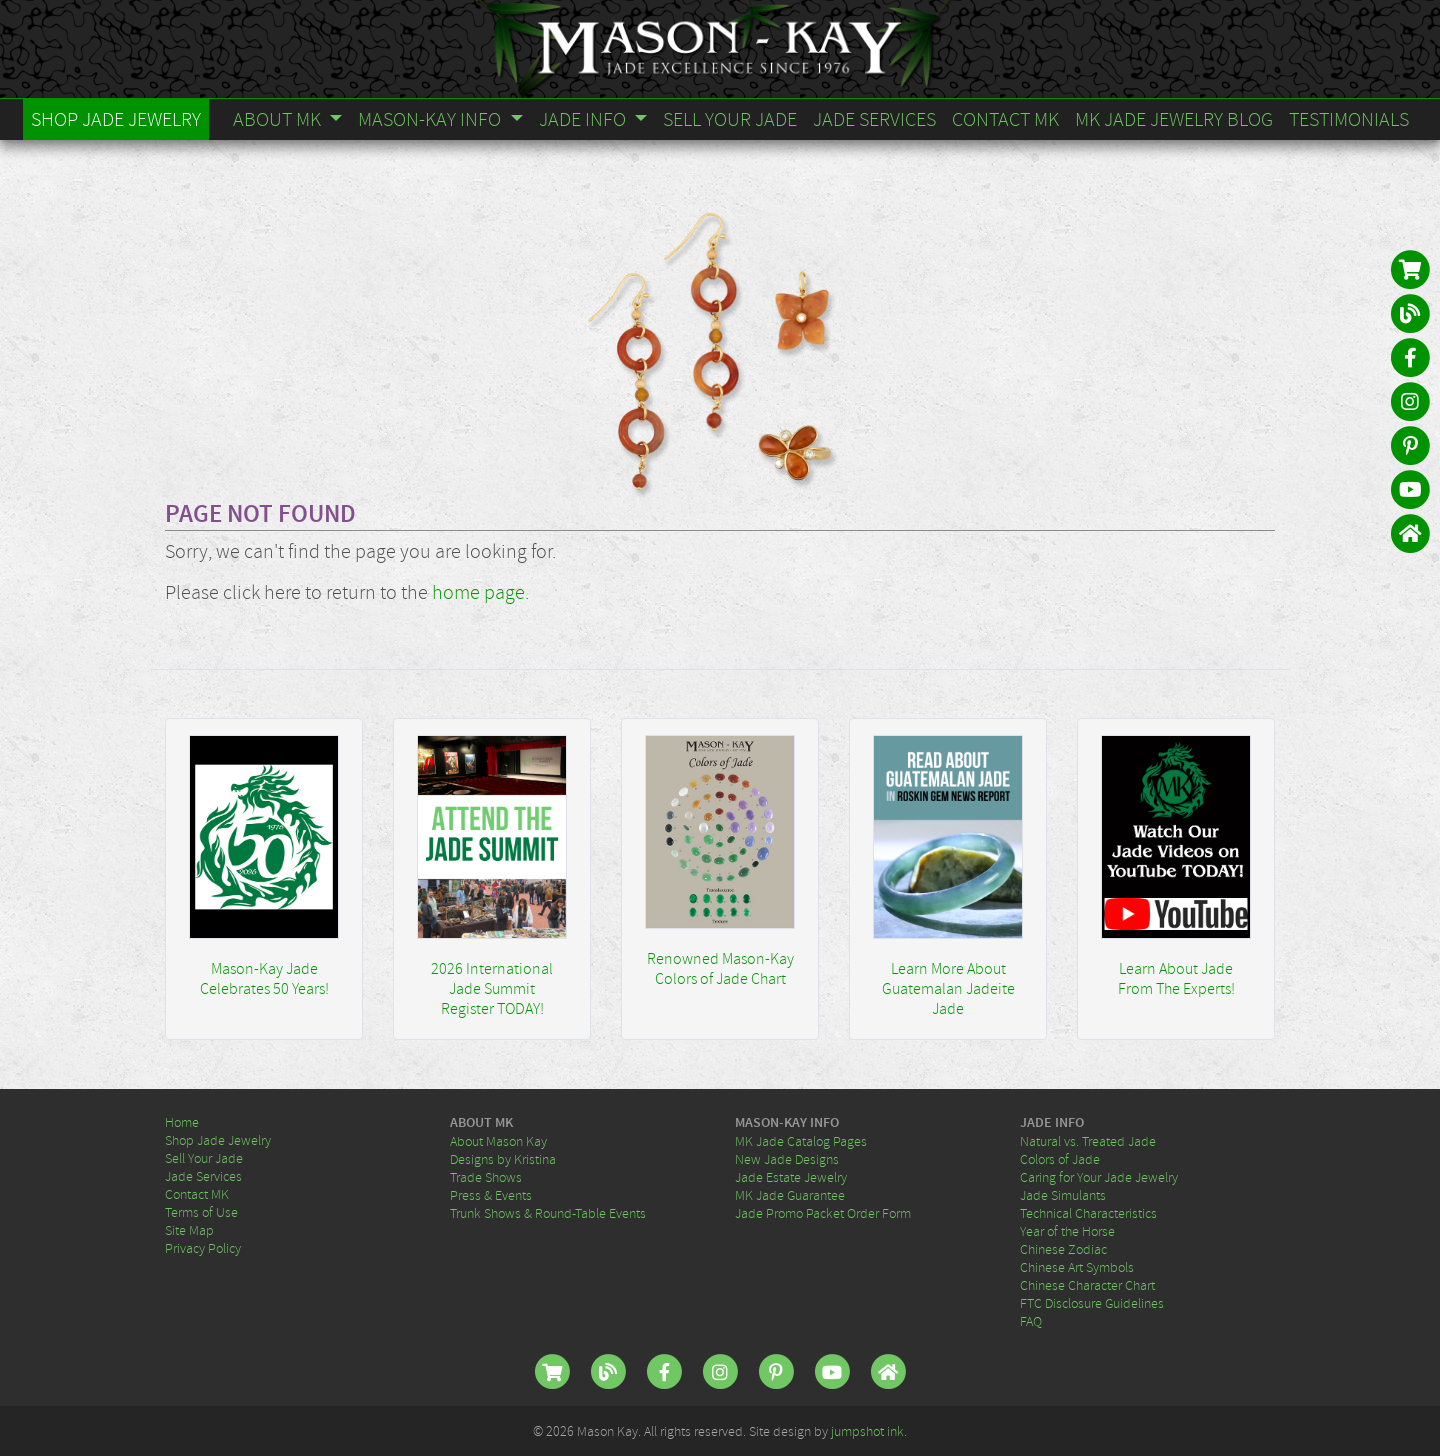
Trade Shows (486, 1177)
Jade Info (584, 119)
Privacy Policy (203, 1248)
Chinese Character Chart (1087, 1285)
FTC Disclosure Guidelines (1092, 1303)
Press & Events (491, 1195)
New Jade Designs (787, 1159)
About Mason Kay (498, 1141)
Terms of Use (201, 1212)
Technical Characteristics (1088, 1213)
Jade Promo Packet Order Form (823, 1213)
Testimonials (1349, 119)
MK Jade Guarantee (790, 1195)
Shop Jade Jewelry (116, 119)
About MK (279, 119)
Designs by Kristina (503, 1159)
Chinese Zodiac (1063, 1249)
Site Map (189, 1230)
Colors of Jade (1060, 1159)
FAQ (1031, 1321)
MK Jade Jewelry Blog (1174, 119)
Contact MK (1005, 119)
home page (478, 592)
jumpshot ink (867, 1431)
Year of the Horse (1067, 1231)
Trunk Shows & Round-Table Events (548, 1213)
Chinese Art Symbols (1077, 1267)
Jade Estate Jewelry (791, 1177)
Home (182, 1122)
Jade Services (874, 119)
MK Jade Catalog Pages (801, 1141)
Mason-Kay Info (431, 119)
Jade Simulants (1063, 1195)
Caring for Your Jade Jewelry (1099, 1177)
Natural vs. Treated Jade (1088, 1141)
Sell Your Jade (730, 119)
